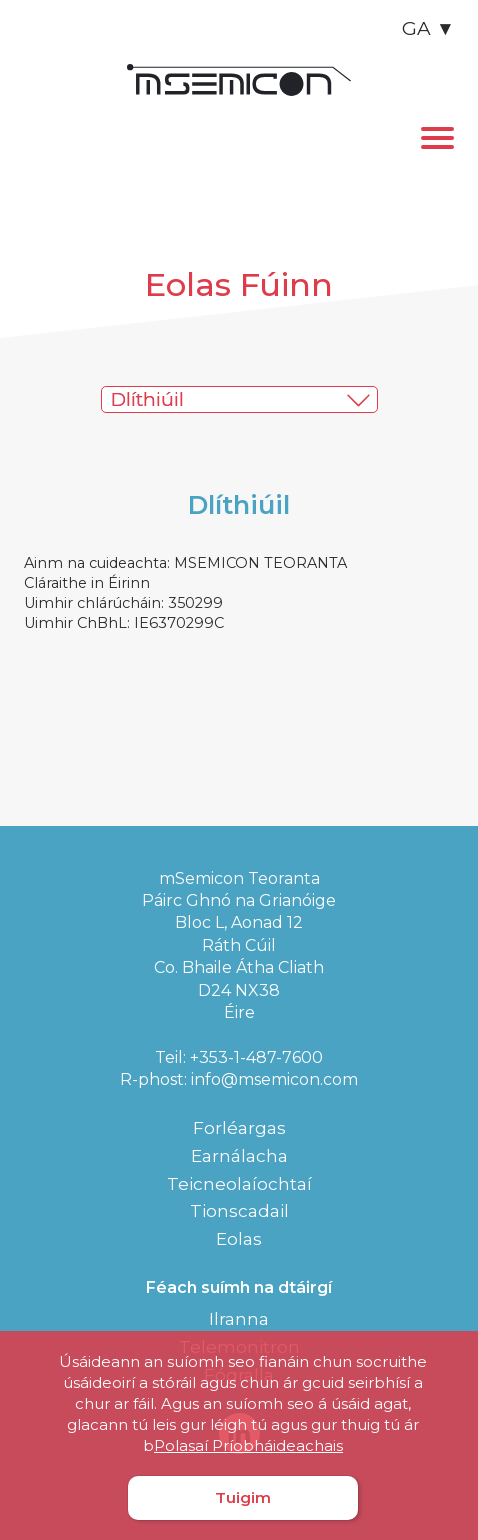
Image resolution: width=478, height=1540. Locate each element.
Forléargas (239, 1128)
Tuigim (243, 1497)
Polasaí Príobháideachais (248, 1445)
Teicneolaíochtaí (239, 1184)
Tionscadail (239, 1211)
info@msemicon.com (274, 1079)
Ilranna (239, 1319)
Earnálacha (239, 1156)
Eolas (239, 1239)
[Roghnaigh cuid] (253, 399)
